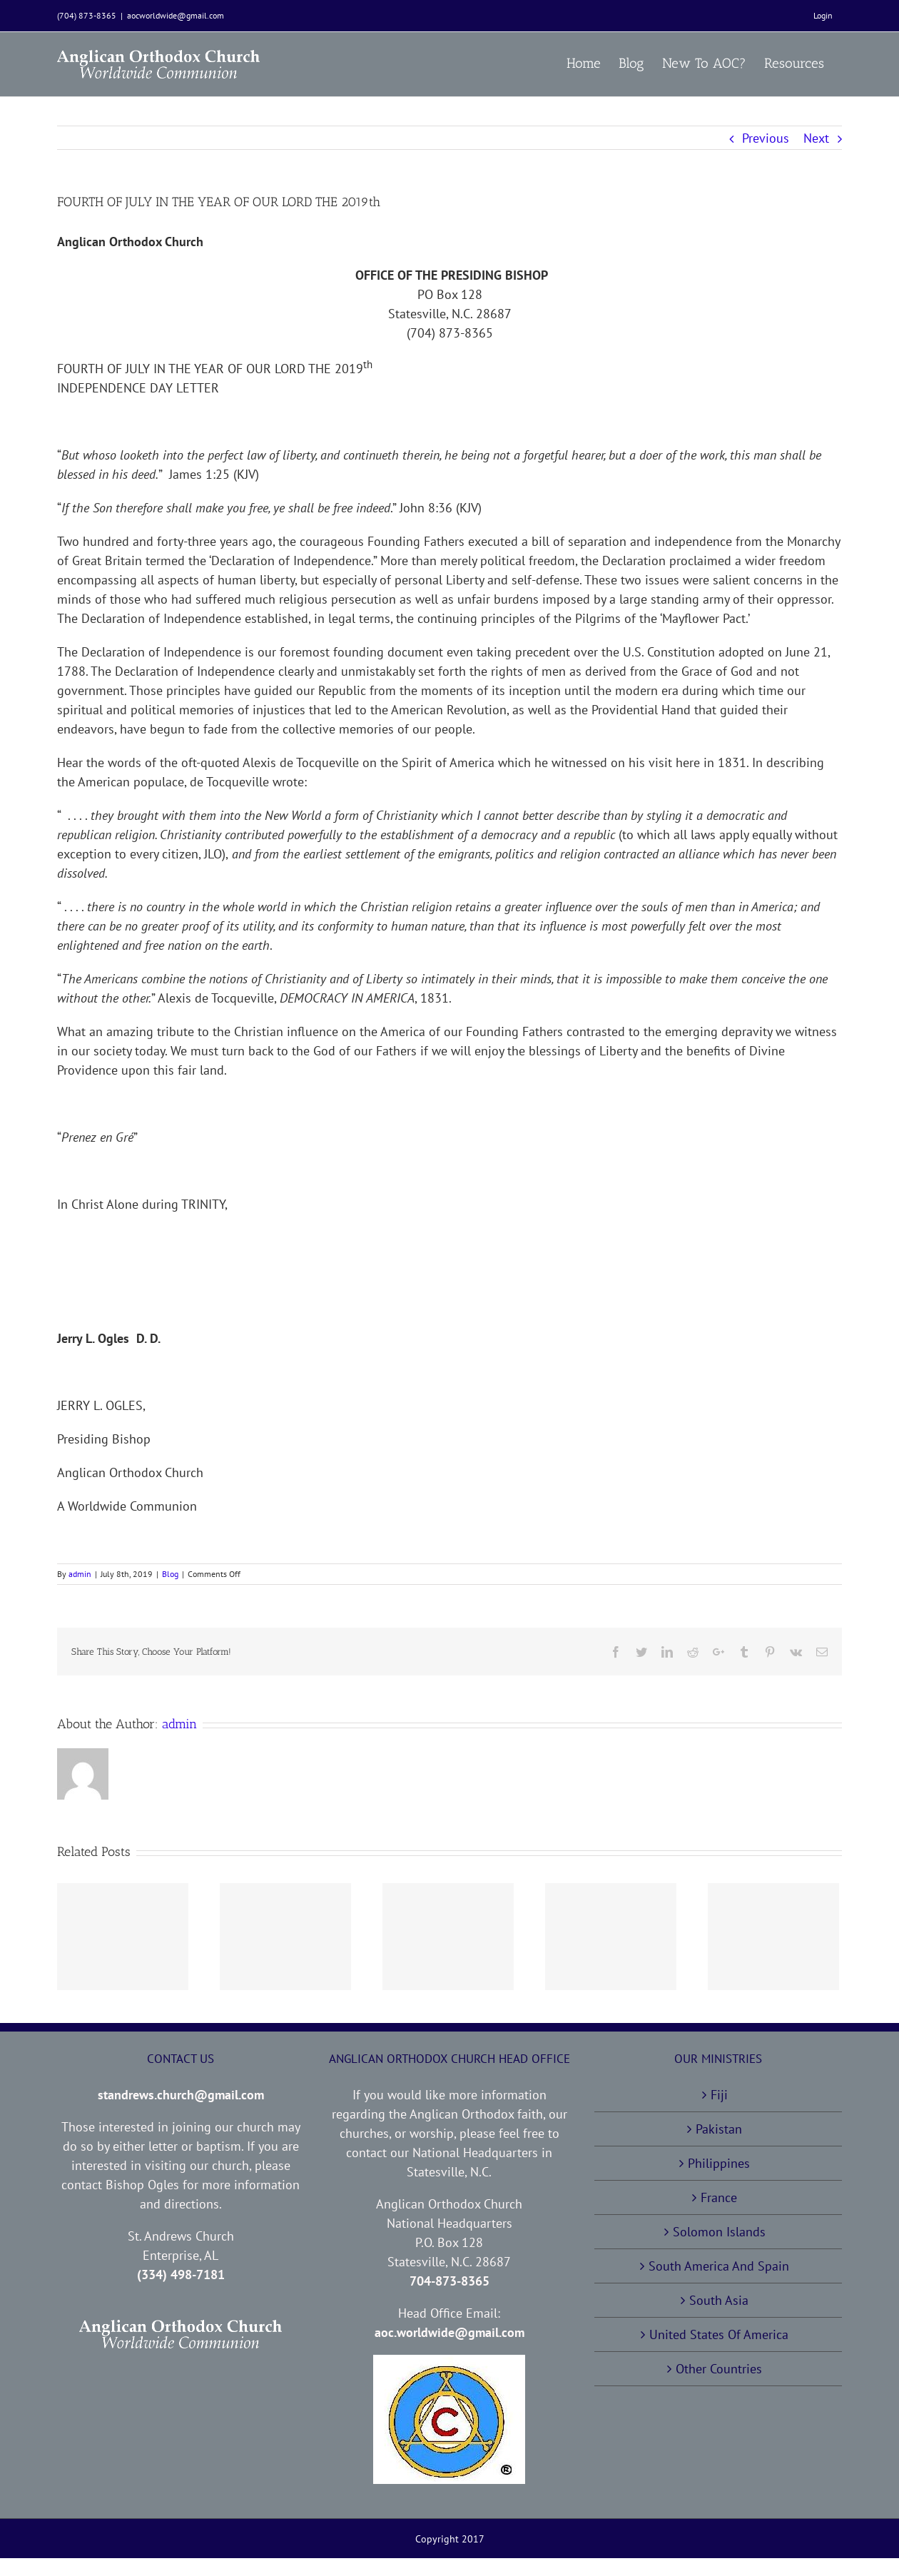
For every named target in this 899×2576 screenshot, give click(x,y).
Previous (765, 138)
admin (79, 1573)
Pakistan (719, 2129)
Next (816, 138)
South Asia (718, 2300)
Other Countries (719, 2369)
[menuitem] (823, 15)
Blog (170, 1573)
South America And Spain (719, 2266)
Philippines (719, 2163)
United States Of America (718, 2334)
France (719, 2197)
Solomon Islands (719, 2231)
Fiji (719, 2094)
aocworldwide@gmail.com (175, 15)
